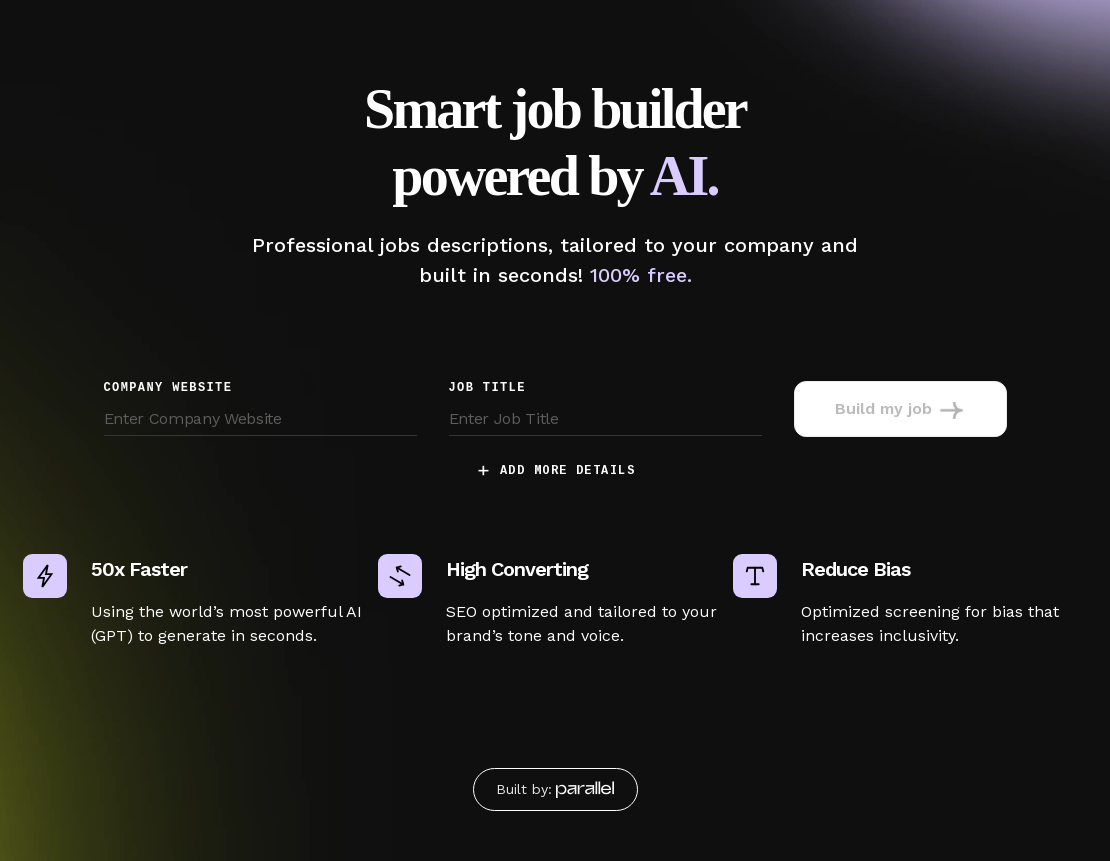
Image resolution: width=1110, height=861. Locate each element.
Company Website (168, 388)
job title (487, 388)
